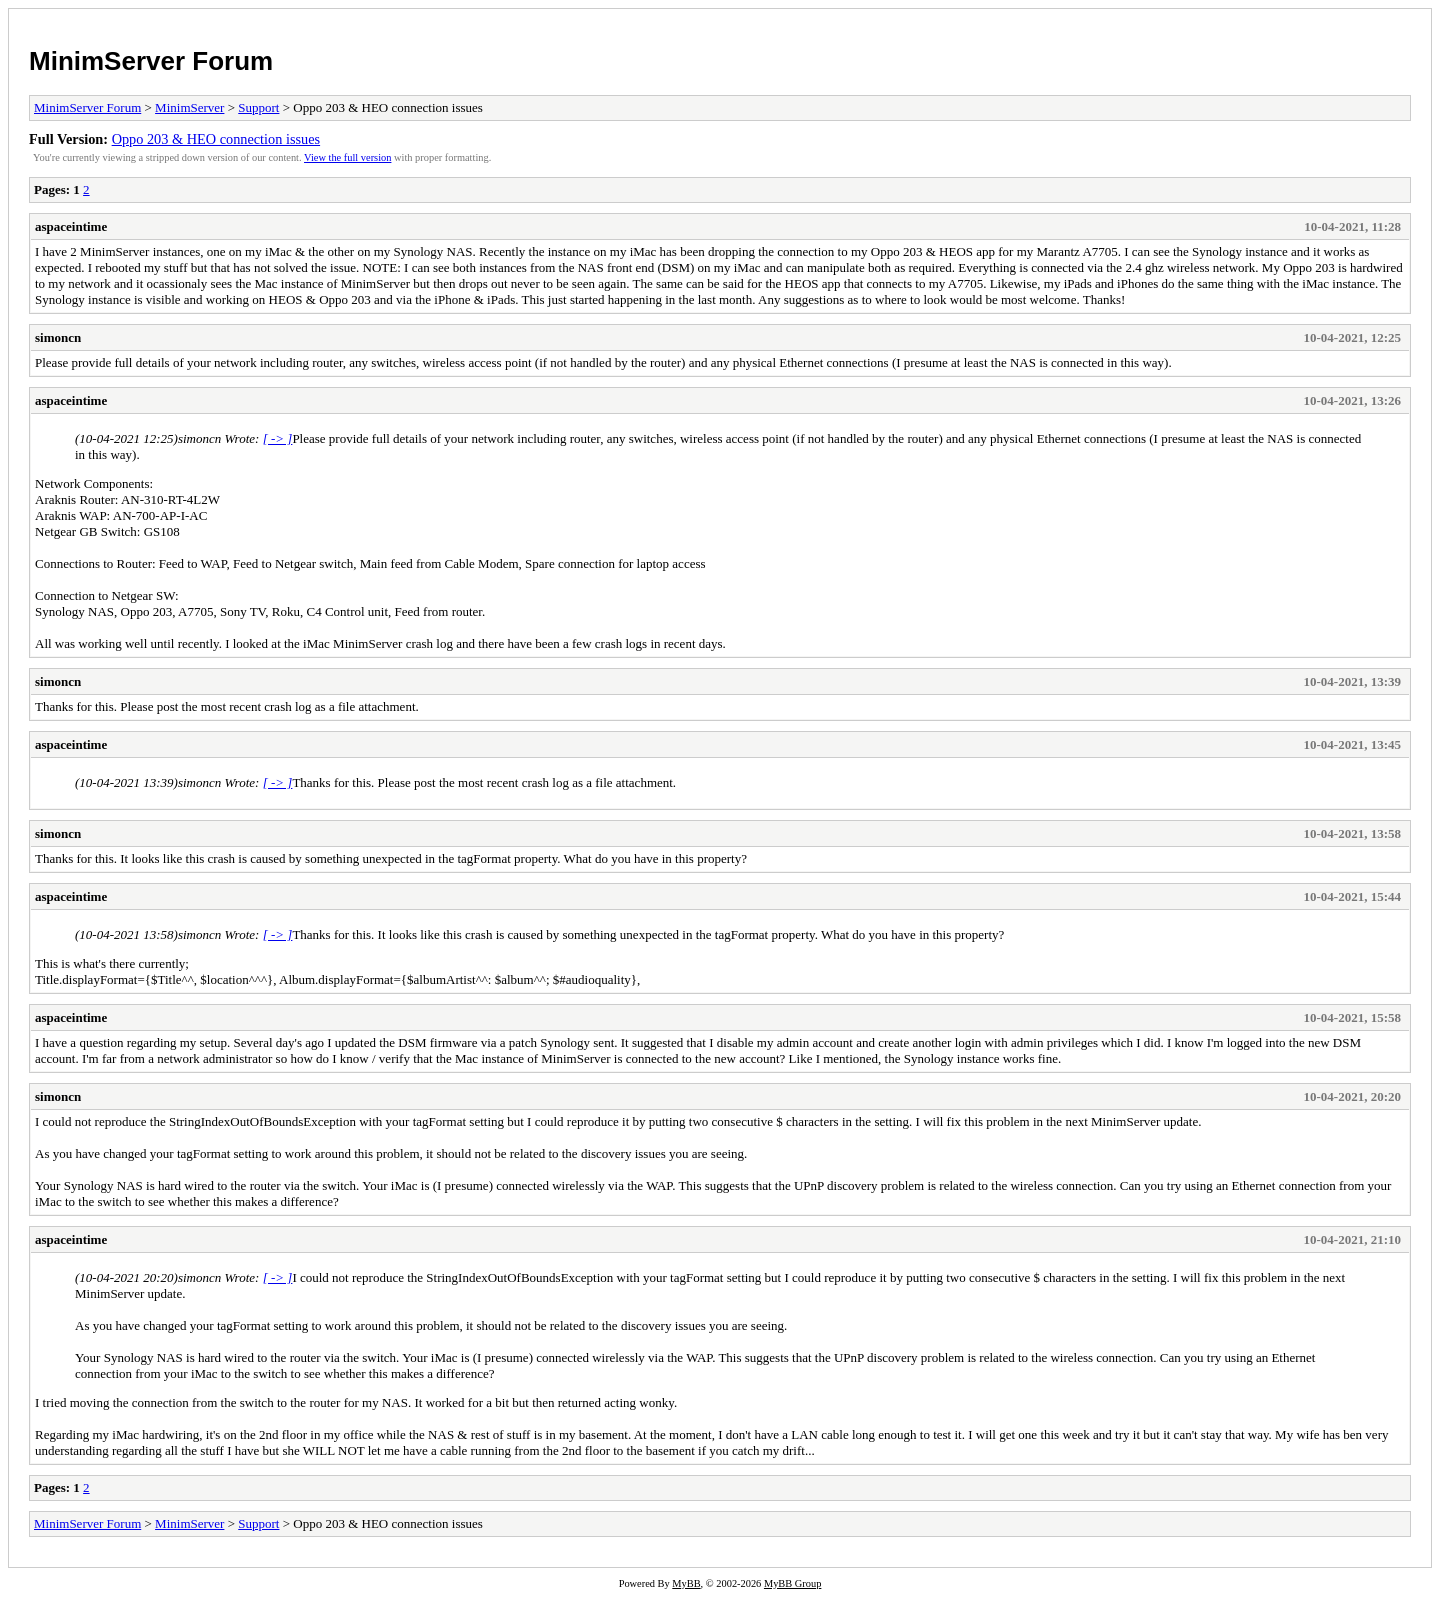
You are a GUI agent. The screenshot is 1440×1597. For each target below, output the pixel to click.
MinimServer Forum (151, 61)
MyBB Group (792, 1583)
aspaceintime (71, 226)
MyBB (686, 1583)
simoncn (58, 337)
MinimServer (189, 107)
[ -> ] (278, 438)
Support (258, 107)
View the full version (347, 157)
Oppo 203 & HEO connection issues (216, 139)
